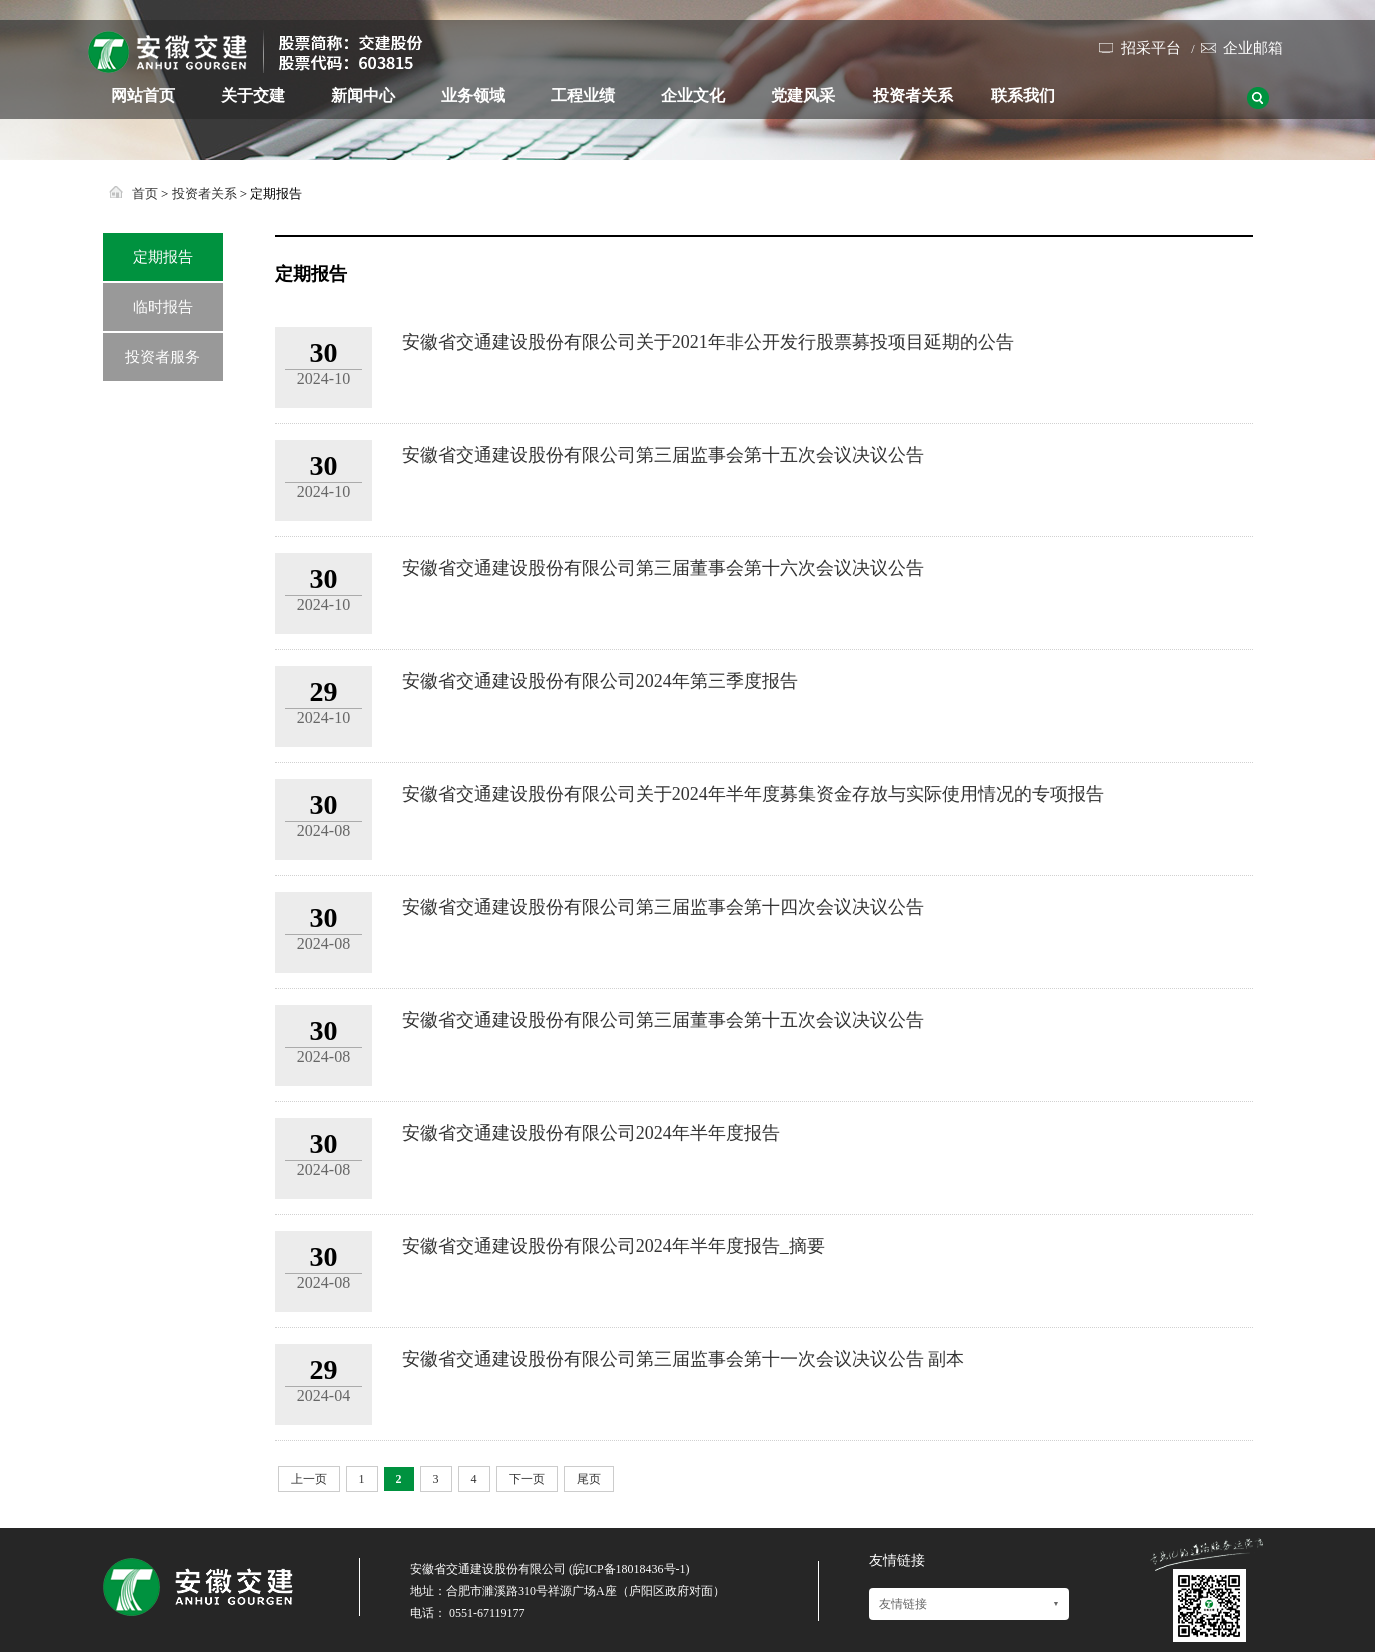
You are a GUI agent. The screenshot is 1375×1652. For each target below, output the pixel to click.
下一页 (527, 1479)
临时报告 (163, 307)
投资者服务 (162, 357)
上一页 (309, 1479)
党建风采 (803, 95)
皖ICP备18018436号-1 (629, 1569)
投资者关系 (913, 95)
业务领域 (473, 95)
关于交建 (253, 95)
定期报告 (163, 257)
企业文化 (693, 95)
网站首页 (143, 95)
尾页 (589, 1479)
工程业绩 (583, 95)
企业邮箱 (1253, 48)
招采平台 (1151, 48)
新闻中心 (363, 95)
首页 (145, 193)
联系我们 (1023, 95)
